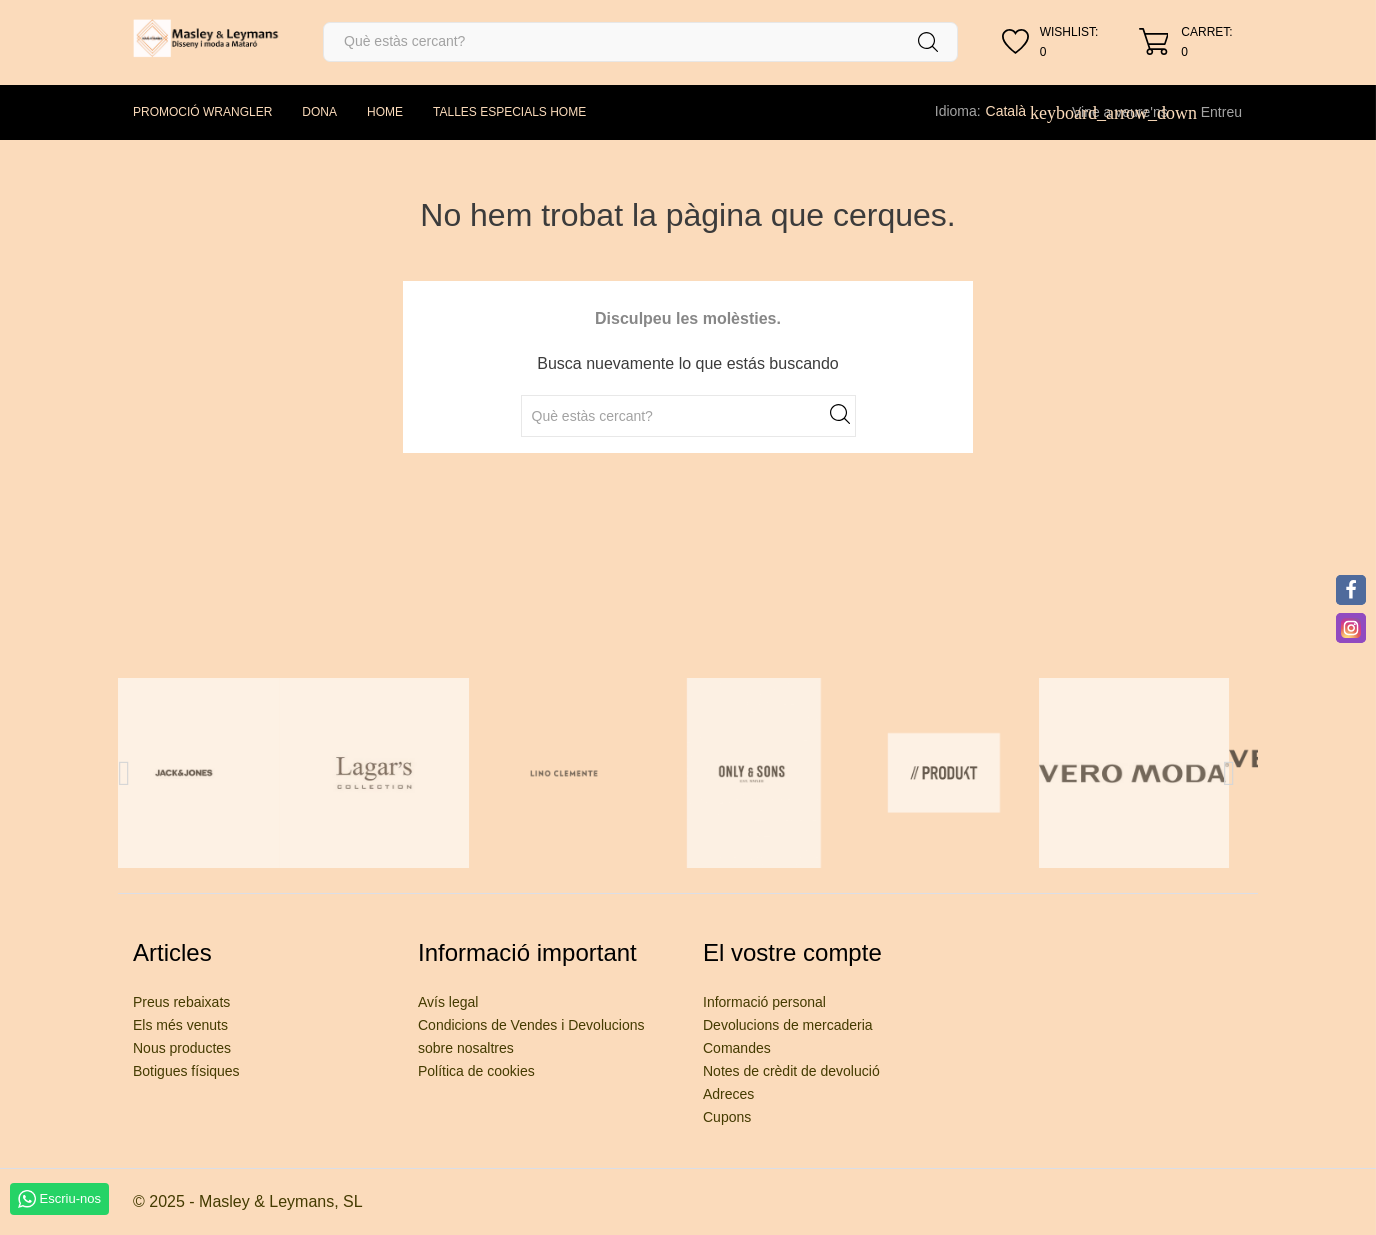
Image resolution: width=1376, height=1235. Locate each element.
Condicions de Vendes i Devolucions (531, 1025)
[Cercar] (640, 42)
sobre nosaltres (466, 1048)
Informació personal (764, 1002)
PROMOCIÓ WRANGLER (202, 112)
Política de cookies (476, 1071)
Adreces (728, 1094)
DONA (319, 112)
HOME (385, 112)
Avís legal (448, 1002)
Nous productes (182, 1048)
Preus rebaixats (181, 1002)
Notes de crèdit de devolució (791, 1071)
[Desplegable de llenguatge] (1017, 111)
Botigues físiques (186, 1071)
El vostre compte (792, 952)
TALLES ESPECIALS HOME (509, 112)
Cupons (727, 1117)
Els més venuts (180, 1025)
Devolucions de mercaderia (788, 1025)
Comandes (737, 1048)
